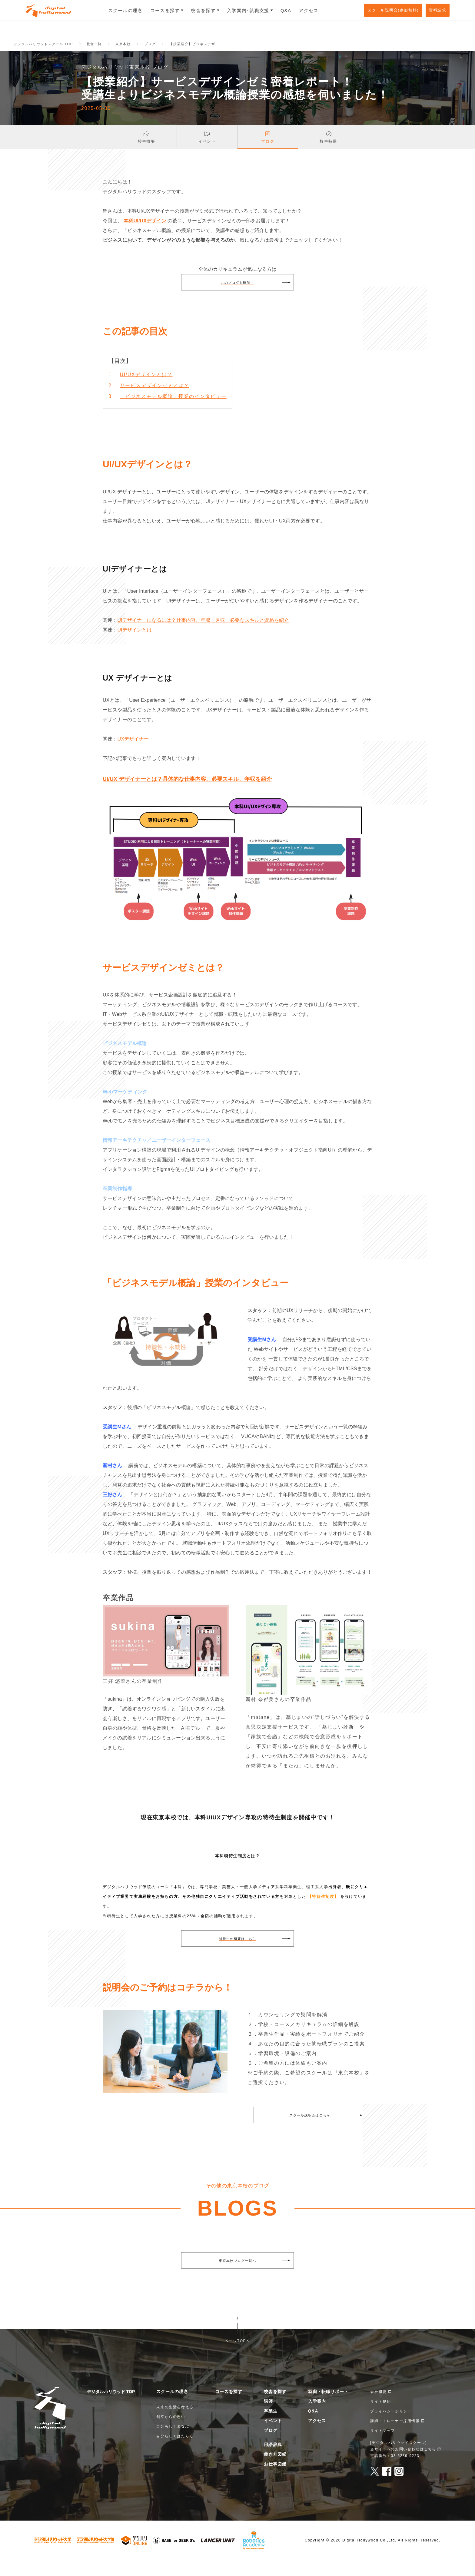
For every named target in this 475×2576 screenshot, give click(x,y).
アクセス (317, 2436)
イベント (273, 2436)
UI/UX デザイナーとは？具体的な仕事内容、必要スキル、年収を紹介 (187, 795)
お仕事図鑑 (275, 2479)
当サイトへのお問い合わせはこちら (403, 2465)
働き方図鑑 (275, 2470)
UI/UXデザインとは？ (146, 390)
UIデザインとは (134, 645)
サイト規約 (380, 2417)
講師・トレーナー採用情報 (395, 2437)
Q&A (313, 2426)
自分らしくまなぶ (172, 2442)
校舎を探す (275, 2407)
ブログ (270, 2446)
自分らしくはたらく (174, 2452)
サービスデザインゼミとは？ (154, 401)
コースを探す (228, 2407)
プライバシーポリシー (390, 2427)
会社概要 (378, 2407)
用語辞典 (273, 2460)
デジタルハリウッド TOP (111, 2407)
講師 (268, 2417)
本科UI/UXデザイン (145, 236)
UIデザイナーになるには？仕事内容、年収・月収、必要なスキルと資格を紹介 (203, 636)
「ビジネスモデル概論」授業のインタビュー (173, 412)
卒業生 (270, 2426)
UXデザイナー (132, 755)
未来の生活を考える (174, 2423)
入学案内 (317, 2417)
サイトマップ (382, 2446)
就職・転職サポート (328, 2407)
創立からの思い (170, 2432)
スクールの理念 (172, 2407)
